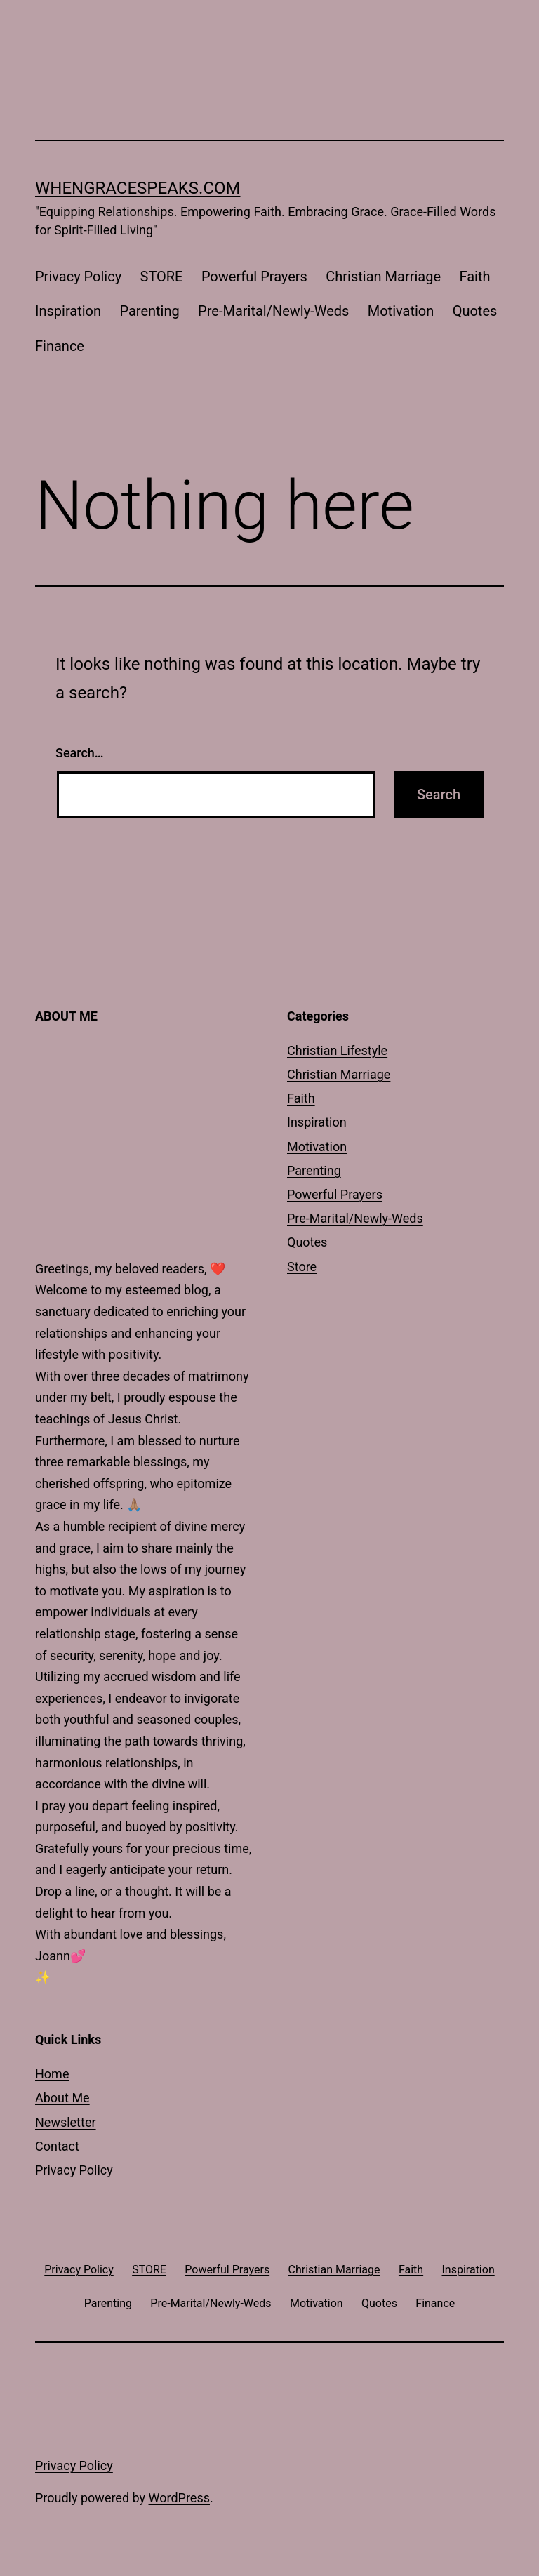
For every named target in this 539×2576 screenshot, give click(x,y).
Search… (79, 752)
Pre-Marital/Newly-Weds (273, 311)
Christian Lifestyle (337, 1050)
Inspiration (68, 311)
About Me (62, 2097)
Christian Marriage (383, 276)
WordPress (179, 2497)
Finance (59, 346)
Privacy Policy (78, 276)
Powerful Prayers (254, 276)
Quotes (475, 311)
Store (302, 1266)
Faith (474, 276)
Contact (57, 2146)
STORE (161, 276)
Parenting (149, 311)
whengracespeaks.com (138, 188)
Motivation (401, 311)
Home (52, 2073)
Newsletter (65, 2122)
